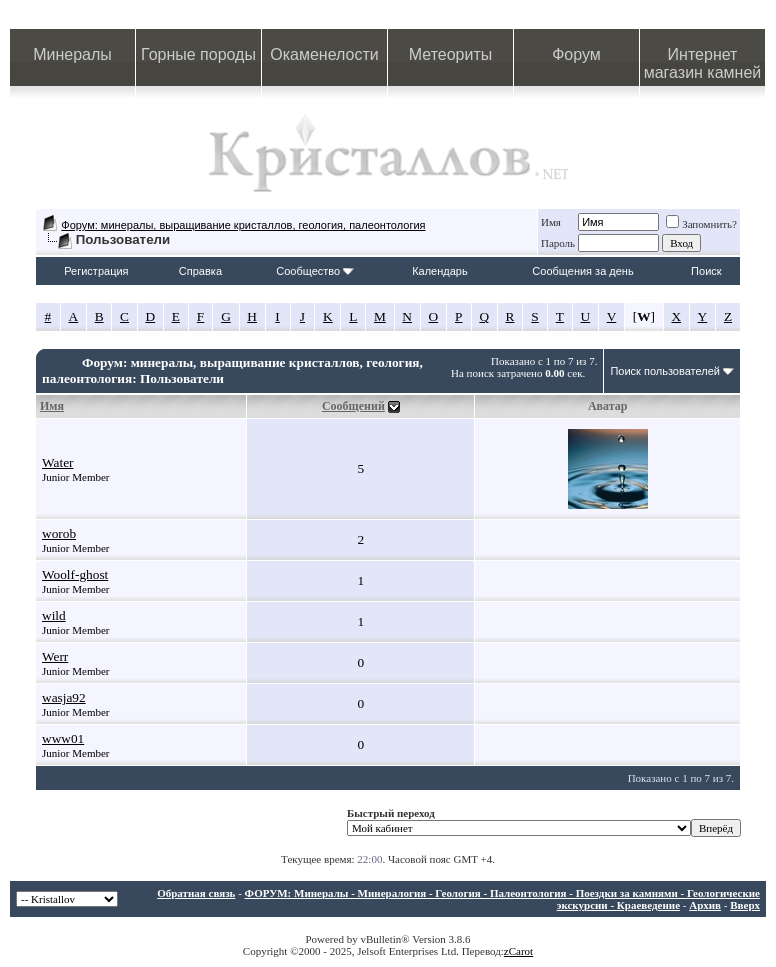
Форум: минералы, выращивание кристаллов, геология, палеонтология (243, 225)
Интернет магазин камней (703, 63)
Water (58, 462)
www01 (63, 738)
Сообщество (315, 271)
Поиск (706, 271)
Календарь (440, 271)
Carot (521, 951)
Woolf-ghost (75, 574)
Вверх (745, 905)
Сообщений (353, 406)
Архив (705, 905)
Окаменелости (324, 54)
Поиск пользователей (665, 371)
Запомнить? (701, 224)
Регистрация (96, 271)
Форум (576, 54)
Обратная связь (196, 893)
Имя (551, 222)
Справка (200, 271)
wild (54, 615)
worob (59, 533)
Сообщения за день (582, 271)
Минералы (72, 54)
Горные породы (198, 54)
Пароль (558, 243)
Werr (55, 656)
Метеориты (450, 54)
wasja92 (64, 697)
